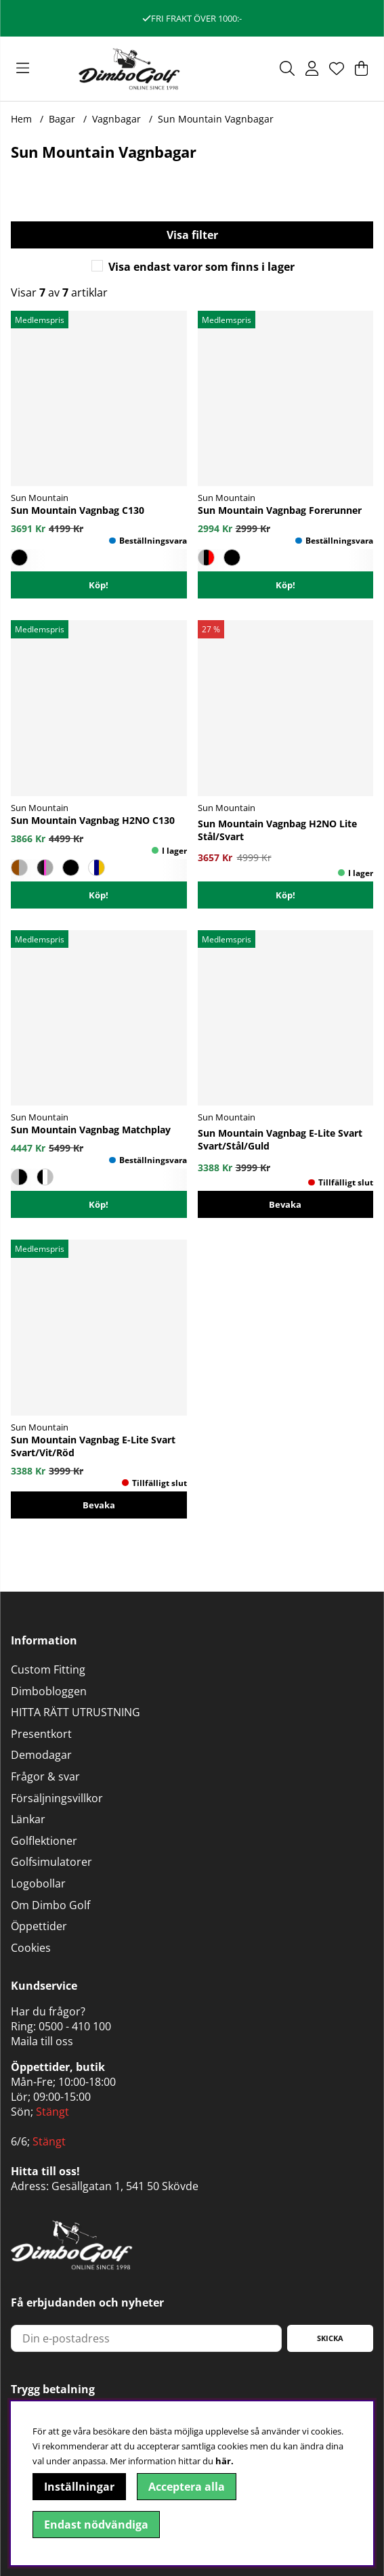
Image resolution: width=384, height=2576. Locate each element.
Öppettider (39, 1926)
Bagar (62, 118)
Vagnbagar (116, 118)
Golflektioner (44, 1840)
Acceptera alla (186, 2486)
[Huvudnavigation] (23, 68)
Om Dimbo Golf (50, 1905)
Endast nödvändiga (96, 2524)
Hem (21, 118)
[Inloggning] (312, 68)
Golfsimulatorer (51, 1861)
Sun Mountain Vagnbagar (216, 118)
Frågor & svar (45, 1776)
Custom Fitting (48, 1669)
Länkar (28, 1819)
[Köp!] (286, 895)
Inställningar (79, 2486)
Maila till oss (42, 2041)
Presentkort (41, 1733)
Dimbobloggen (49, 1691)
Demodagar (41, 1754)
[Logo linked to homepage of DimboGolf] (129, 68)
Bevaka (285, 1204)
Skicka (330, 2338)
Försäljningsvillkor (57, 1798)
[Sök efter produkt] (287, 68)
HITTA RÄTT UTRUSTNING (75, 1712)
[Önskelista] (336, 68)
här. (224, 2461)
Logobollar (38, 1883)
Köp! (98, 585)
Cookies (31, 1947)
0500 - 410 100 (75, 2026)
